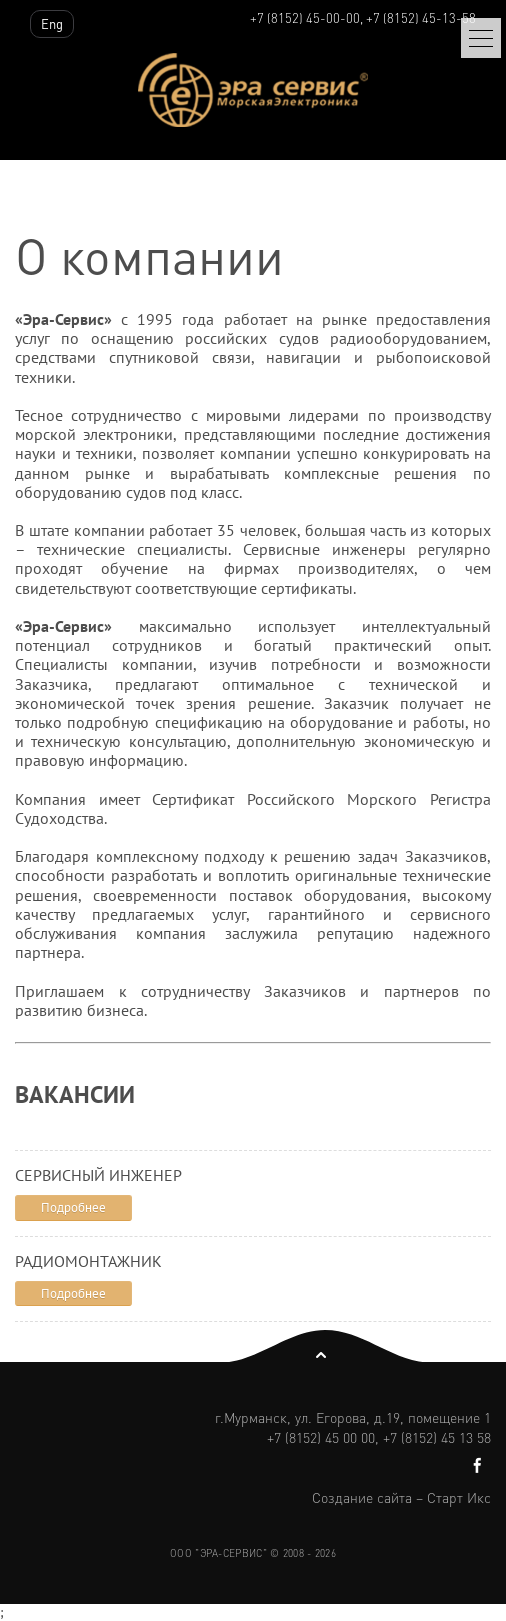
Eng (52, 23)
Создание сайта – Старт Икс (401, 1497)
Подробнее (73, 1207)
